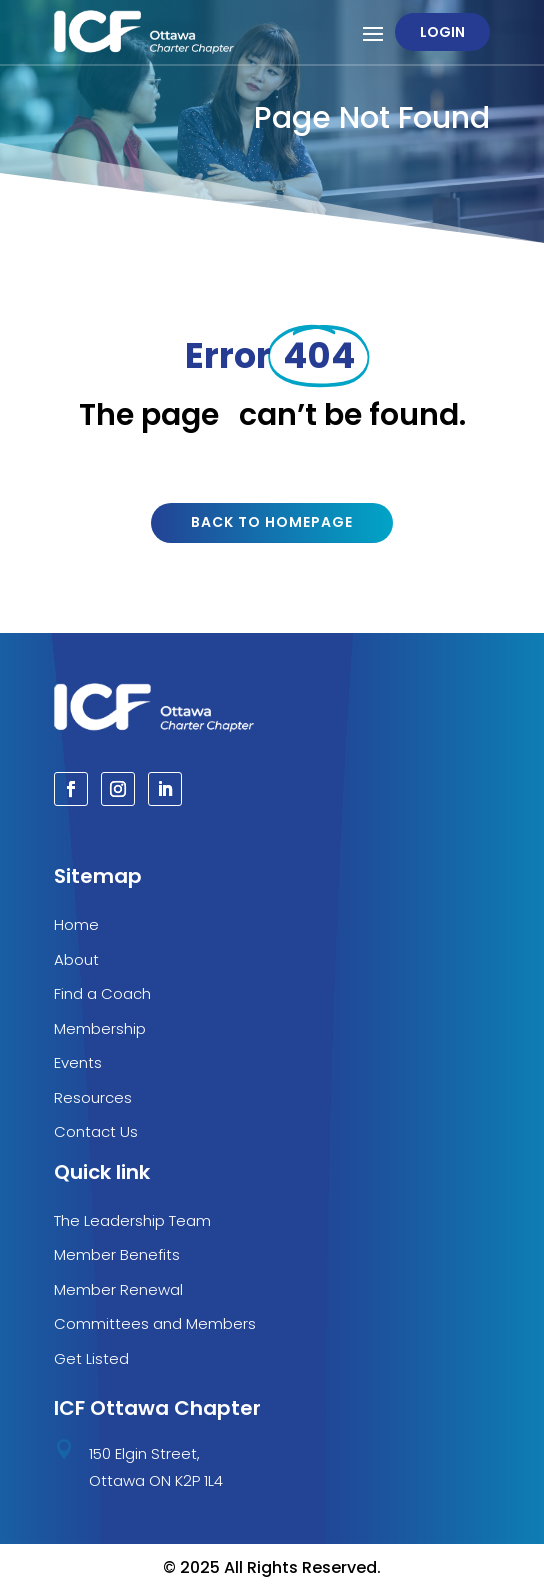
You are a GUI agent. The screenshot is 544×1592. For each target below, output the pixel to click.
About (76, 959)
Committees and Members (155, 1323)
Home (76, 924)
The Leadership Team (132, 1220)
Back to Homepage (272, 522)
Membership (100, 1028)
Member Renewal (118, 1289)
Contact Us (96, 1131)
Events (78, 1062)
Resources (93, 1097)
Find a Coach (102, 993)
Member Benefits (117, 1254)
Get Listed (91, 1358)
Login (442, 32)
